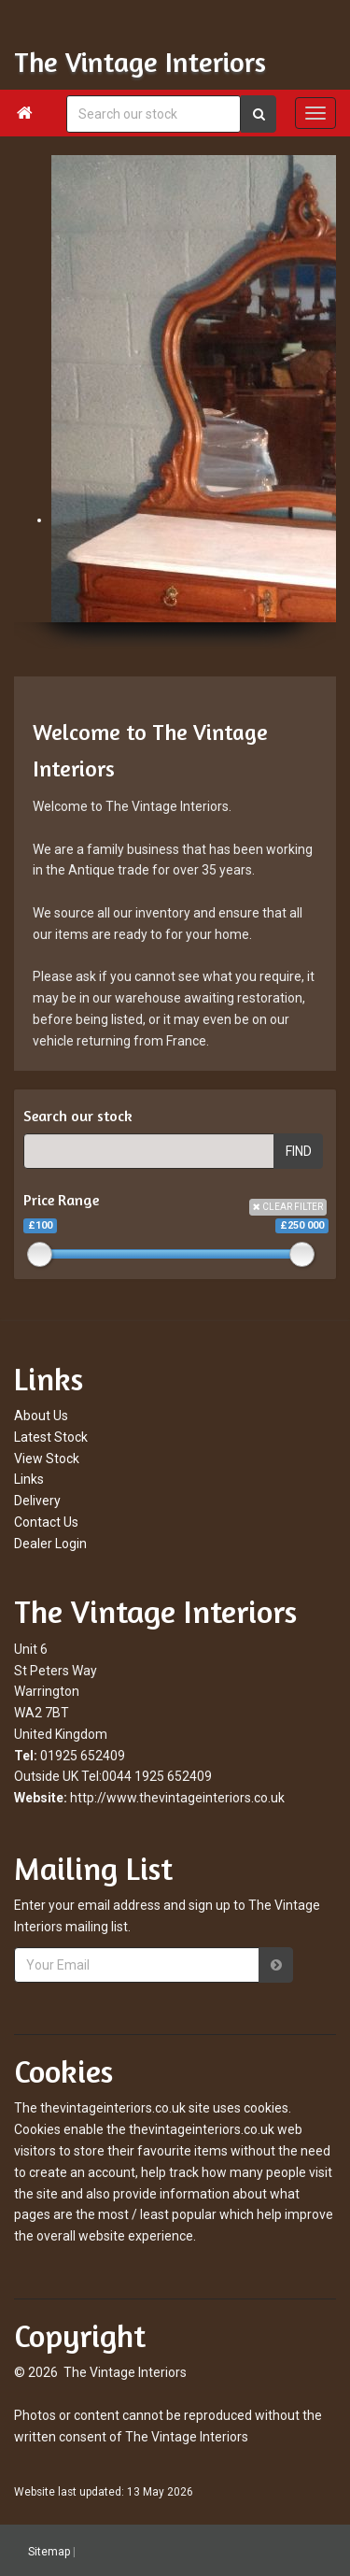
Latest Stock (51, 1437)
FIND (299, 1151)
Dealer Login (50, 1543)
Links (29, 1479)
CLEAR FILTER (288, 1207)
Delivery (37, 1500)
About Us (41, 1415)
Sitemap (49, 2551)
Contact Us (46, 1522)
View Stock (46, 1458)
